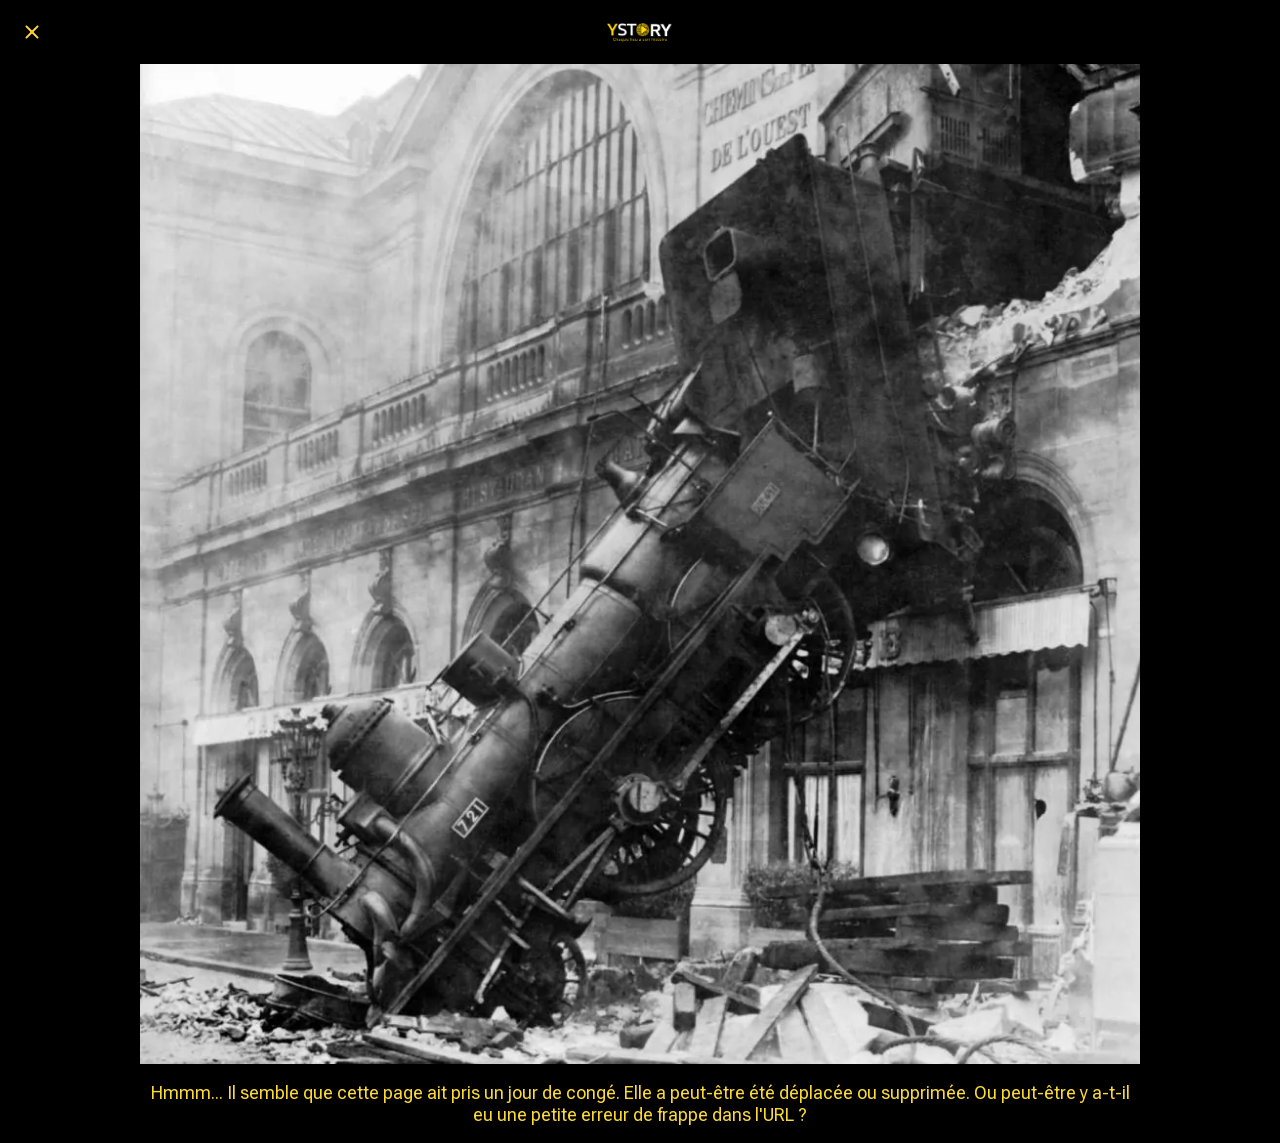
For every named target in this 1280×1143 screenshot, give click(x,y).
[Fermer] (32, 32)
